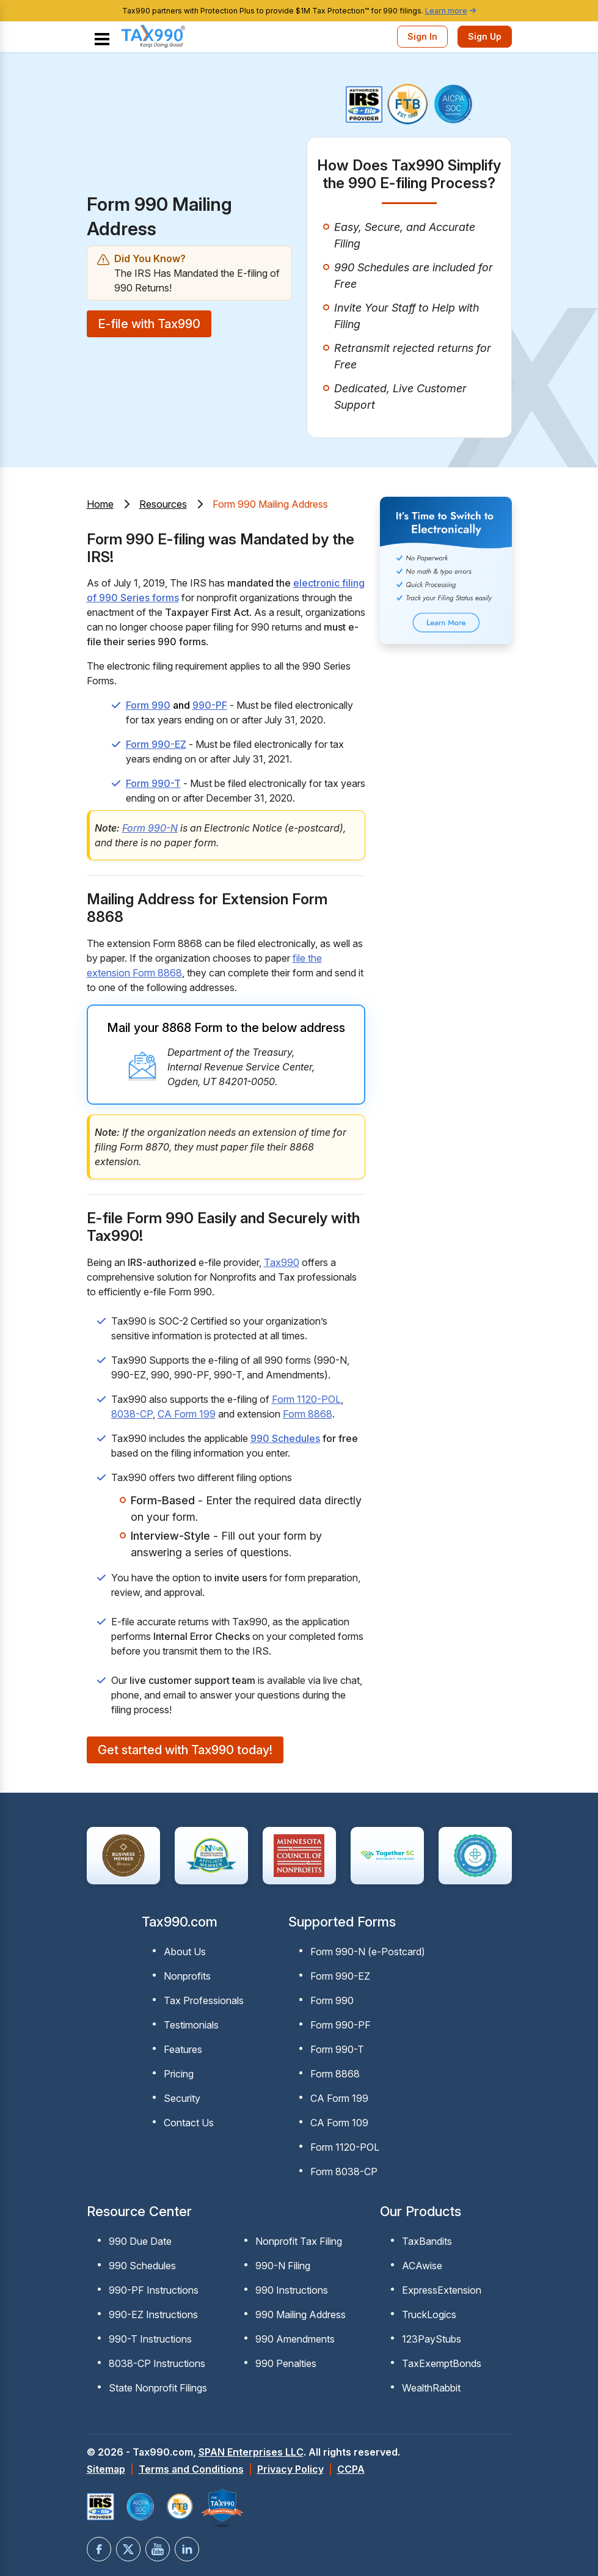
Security (182, 2098)
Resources (163, 504)
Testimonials (191, 2025)
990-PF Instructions (154, 2290)
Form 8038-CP (343, 2171)
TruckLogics (429, 2314)
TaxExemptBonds (441, 2363)
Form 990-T (153, 783)
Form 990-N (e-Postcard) (367, 1951)
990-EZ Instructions (153, 2314)
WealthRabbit (431, 2388)
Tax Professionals (204, 2000)
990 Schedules (285, 1438)
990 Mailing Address (300, 2314)
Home (100, 504)
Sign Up (484, 36)
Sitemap (106, 2469)
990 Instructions (291, 2290)
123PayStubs (431, 2339)
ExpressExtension (441, 2290)
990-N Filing (282, 2265)
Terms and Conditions (191, 2469)
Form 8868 (307, 1414)
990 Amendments (295, 2339)
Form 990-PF (340, 2025)
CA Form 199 (187, 1414)
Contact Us (189, 2123)
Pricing (179, 2074)
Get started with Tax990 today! (185, 1750)
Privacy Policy (290, 2469)
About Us (185, 1951)
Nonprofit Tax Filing (298, 2241)
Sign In (422, 36)
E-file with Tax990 (149, 324)
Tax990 (281, 1262)
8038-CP (132, 1414)
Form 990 (148, 705)
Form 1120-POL (306, 1399)
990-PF (209, 705)
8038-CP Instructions (157, 2363)
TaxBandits (427, 2241)
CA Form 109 (339, 2123)
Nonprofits (187, 1976)
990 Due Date (140, 2241)
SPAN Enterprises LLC (251, 2452)
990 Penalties (285, 2363)
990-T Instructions (150, 2339)
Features (183, 2049)
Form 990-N (150, 828)
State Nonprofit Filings (158, 2388)
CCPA (351, 2469)
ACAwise (422, 2265)
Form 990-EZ (156, 744)
